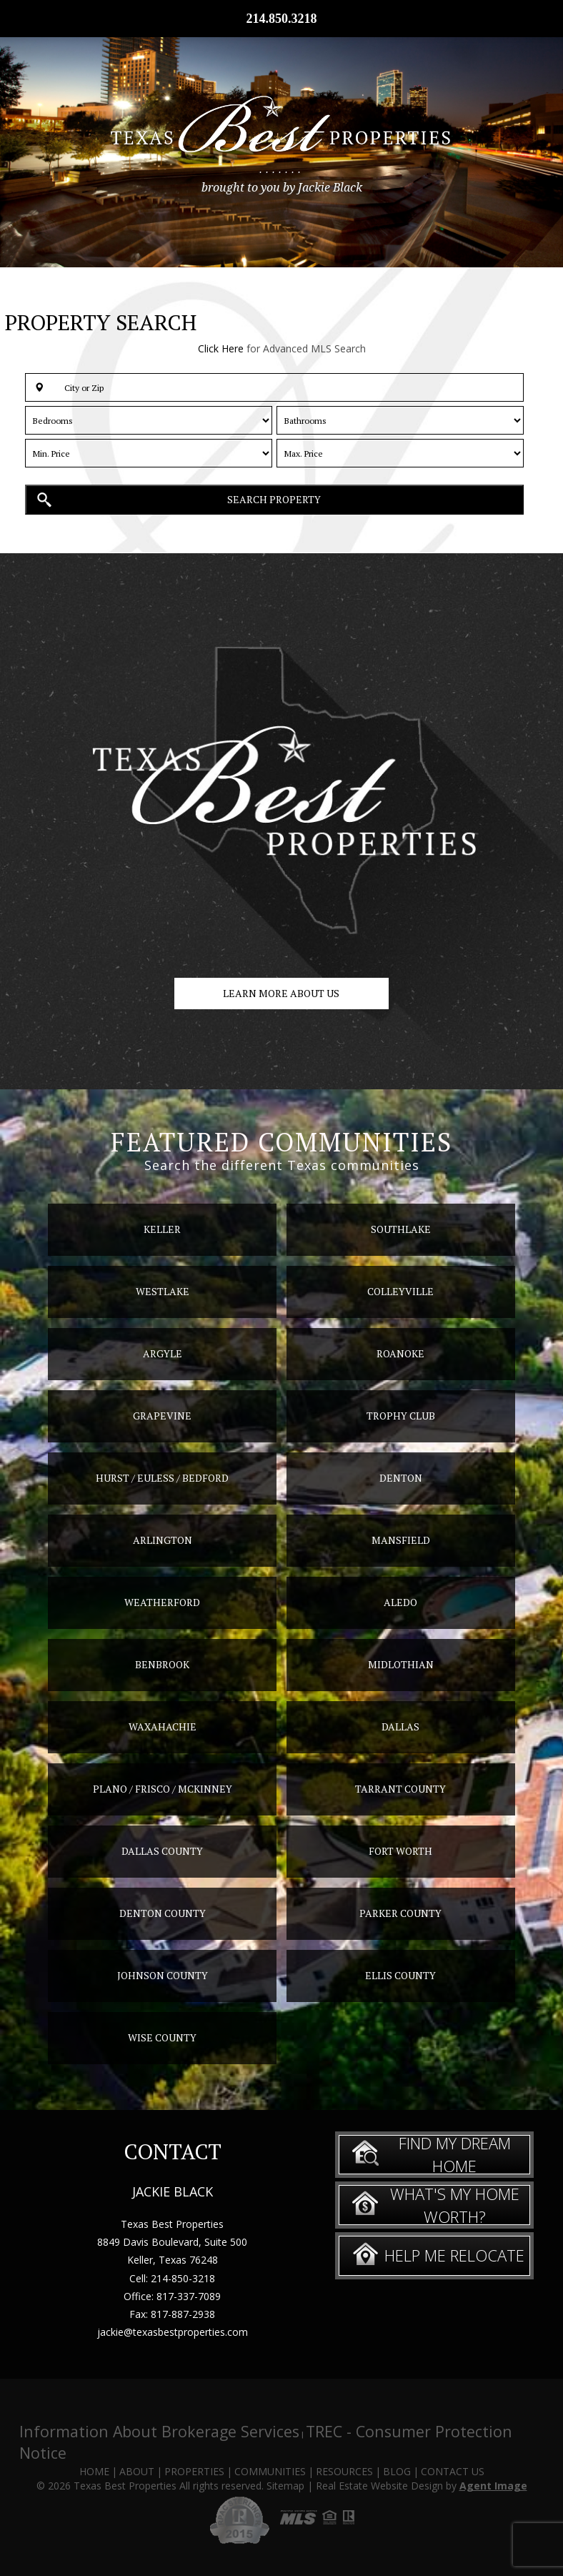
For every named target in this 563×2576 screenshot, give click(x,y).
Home (94, 2471)
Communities (270, 2471)
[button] (274, 387)
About (136, 2471)
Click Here (221, 348)
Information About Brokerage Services (159, 2431)
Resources (344, 2471)
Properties (194, 2471)
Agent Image (493, 2485)
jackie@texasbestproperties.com (172, 2332)
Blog (397, 2471)
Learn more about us (281, 993)
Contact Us (452, 2471)
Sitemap (285, 2485)
